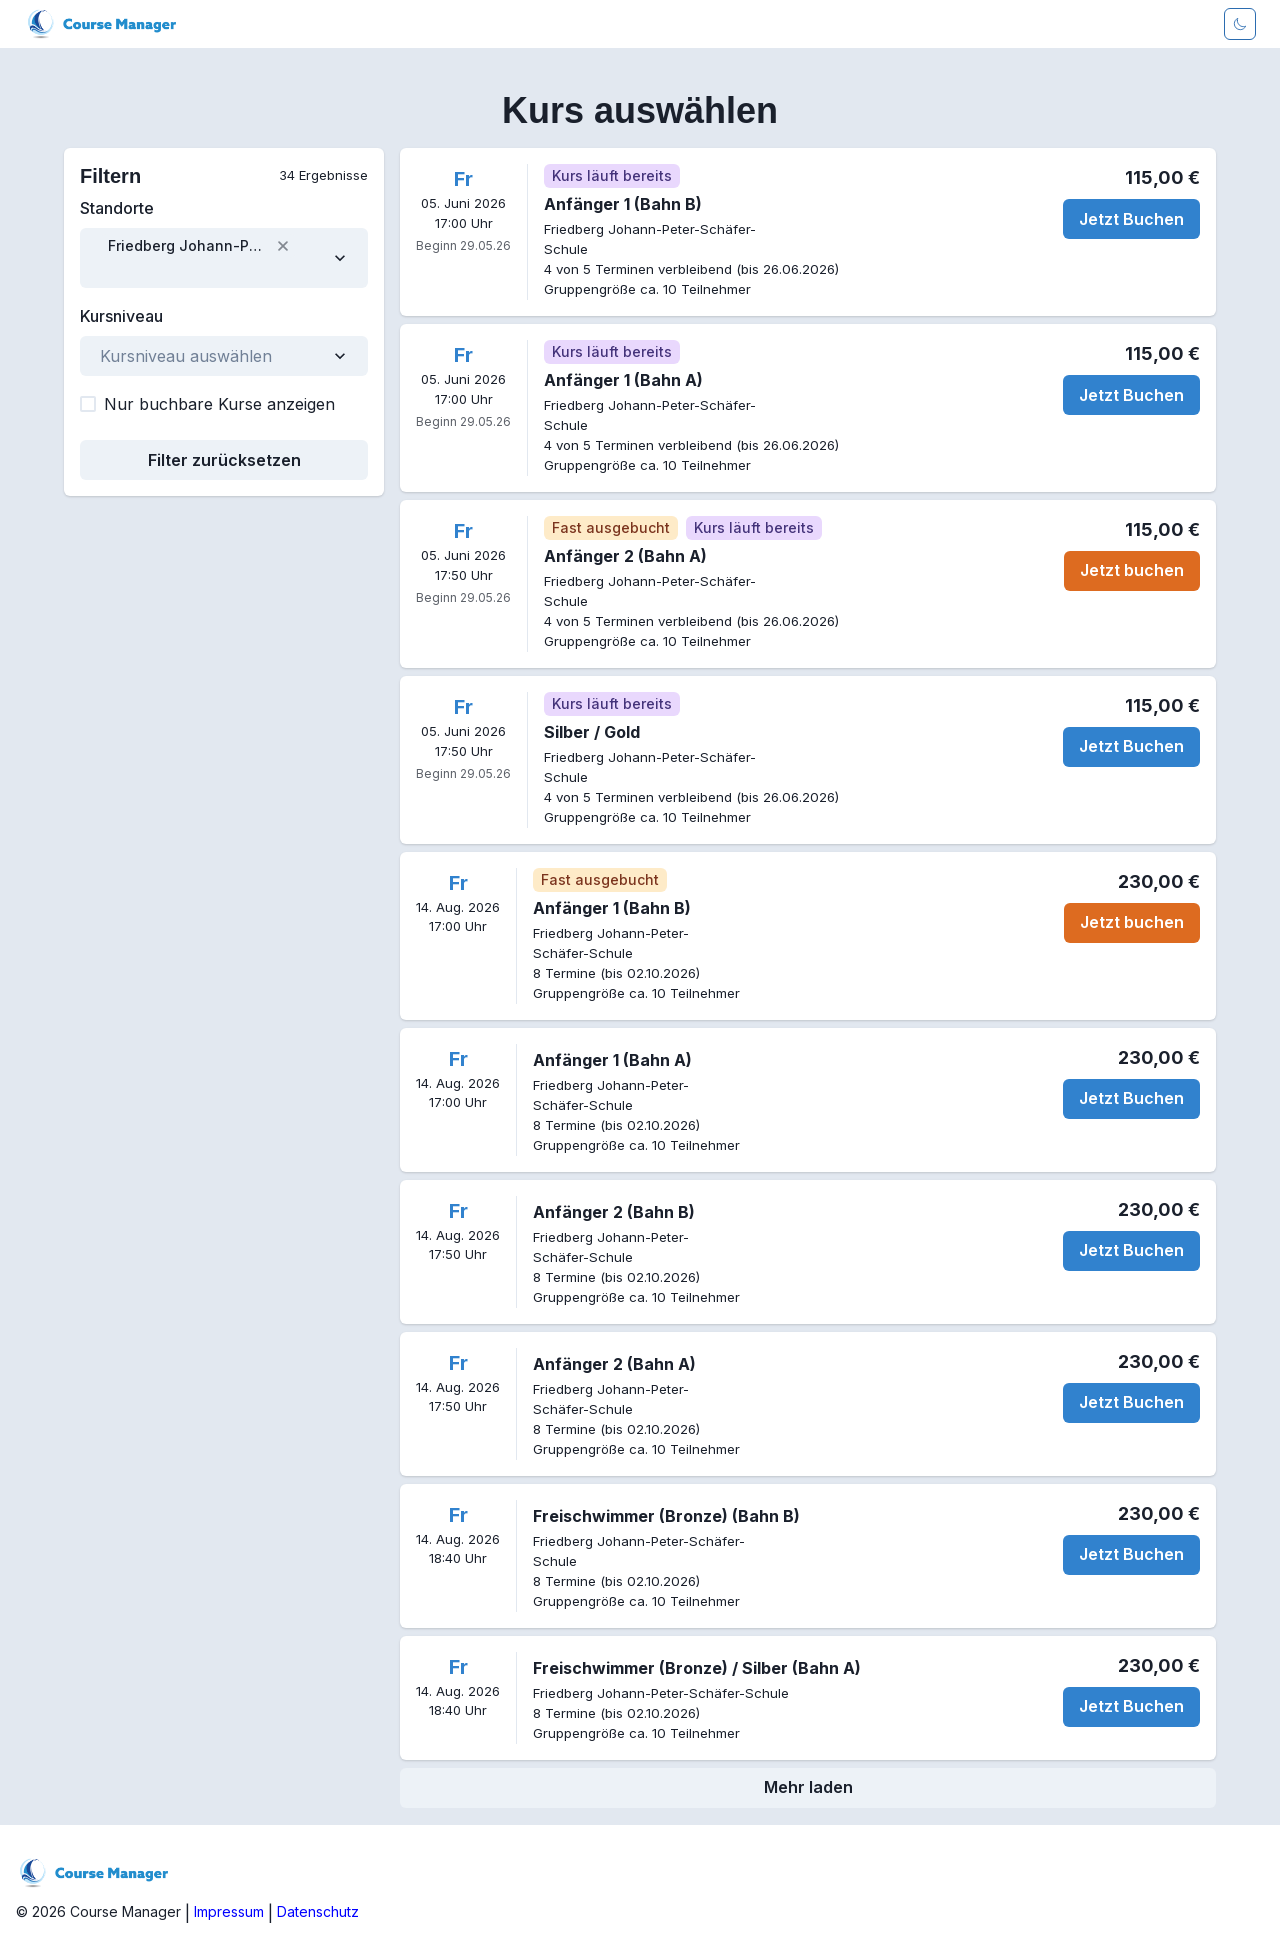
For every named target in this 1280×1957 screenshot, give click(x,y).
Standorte (117, 208)
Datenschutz (318, 1911)
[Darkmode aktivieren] (1240, 24)
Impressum (229, 1911)
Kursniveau (121, 316)
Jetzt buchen (1132, 570)
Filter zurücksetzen (224, 460)
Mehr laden (808, 1787)
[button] (283, 246)
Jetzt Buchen (1131, 219)
